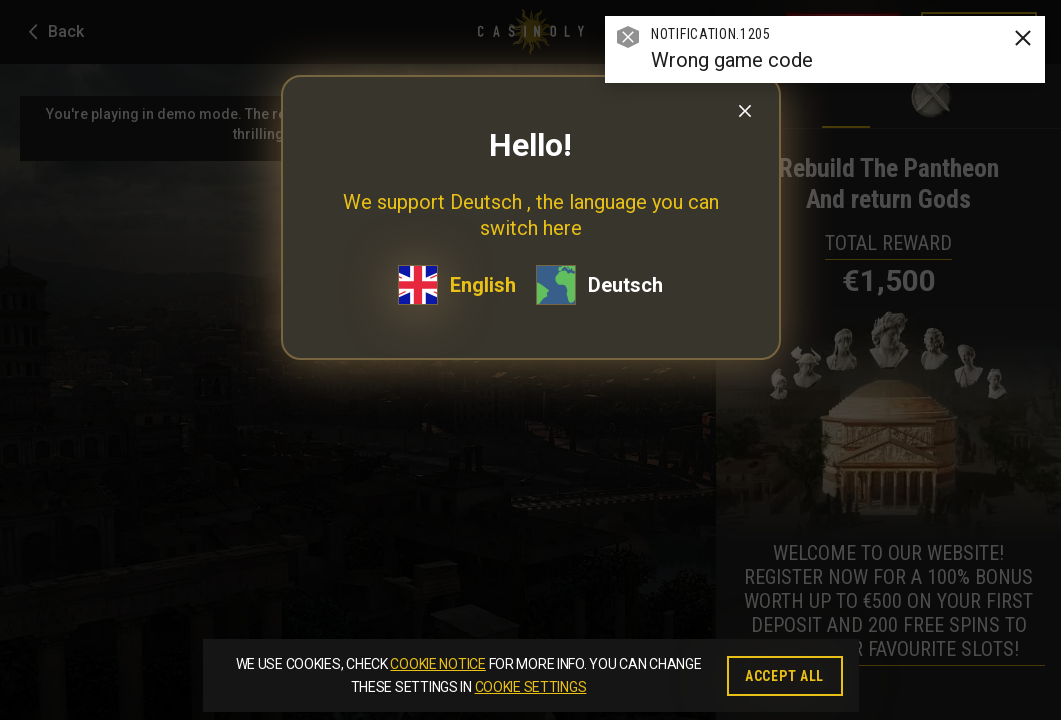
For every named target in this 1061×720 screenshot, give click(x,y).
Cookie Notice (437, 664)
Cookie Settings (531, 687)
